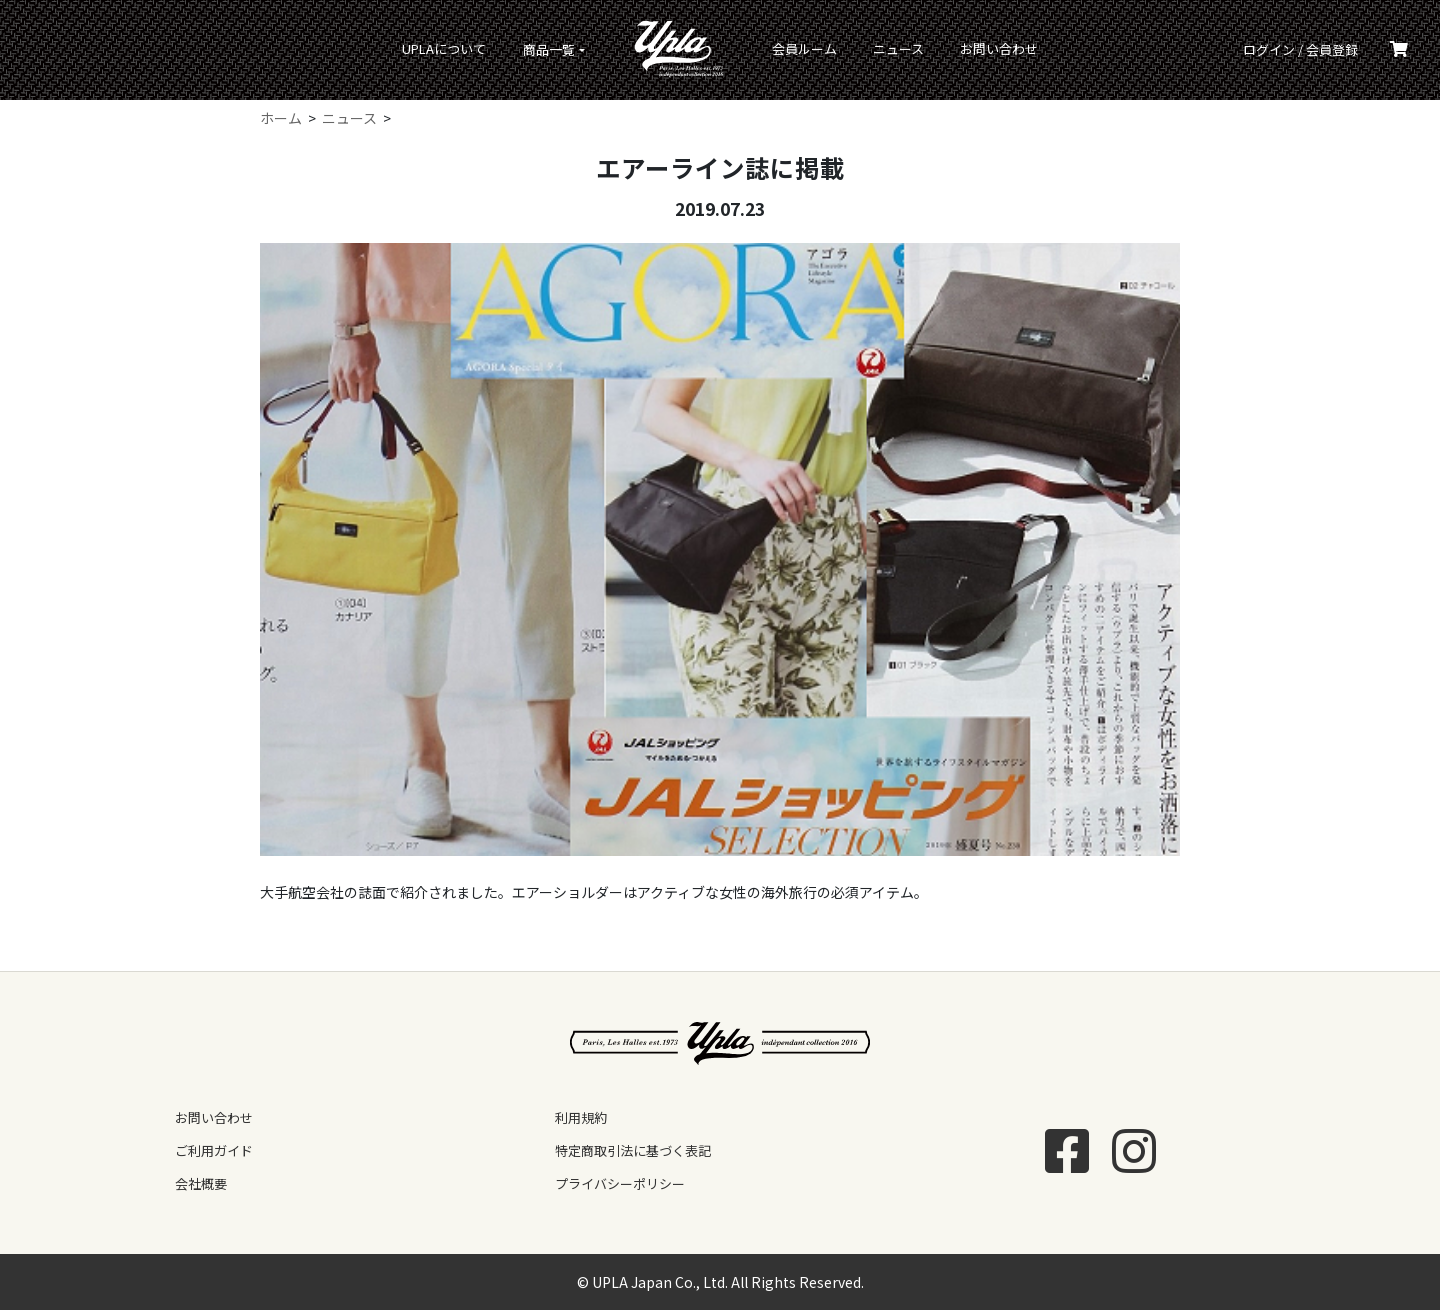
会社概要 (201, 1183)
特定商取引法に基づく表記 (633, 1150)
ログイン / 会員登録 (1300, 49)
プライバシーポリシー (620, 1183)
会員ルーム (804, 48)
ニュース (898, 48)
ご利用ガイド (214, 1150)
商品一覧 (549, 49)
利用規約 (581, 1117)
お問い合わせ (999, 48)
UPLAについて (444, 48)
